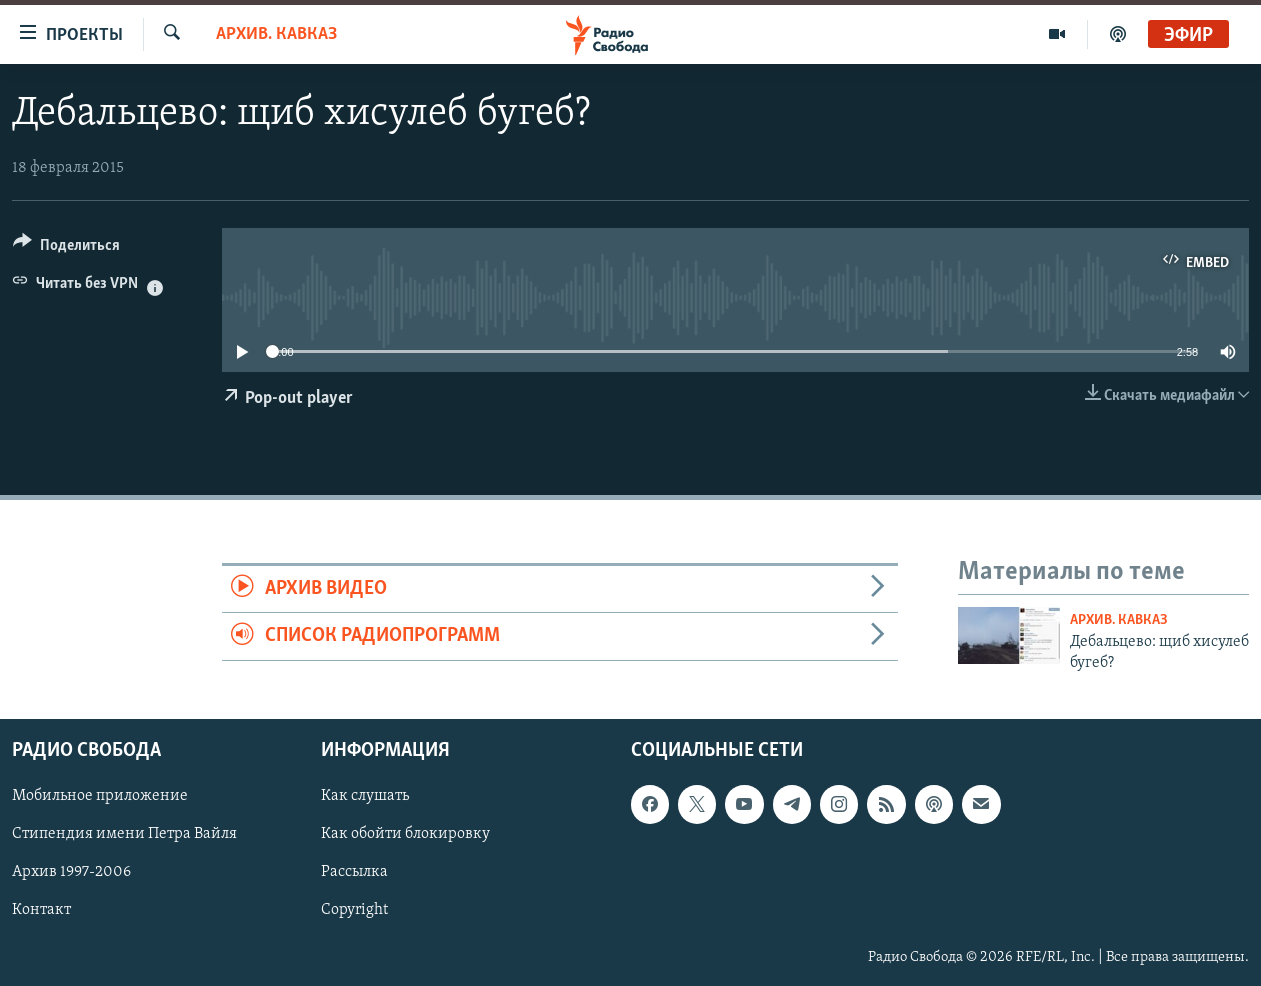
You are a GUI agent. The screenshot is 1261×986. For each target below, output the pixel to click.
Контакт (41, 910)
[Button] (66, 248)
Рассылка (354, 872)
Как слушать (365, 796)
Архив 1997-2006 (71, 872)
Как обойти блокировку (405, 834)
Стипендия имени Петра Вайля (124, 834)
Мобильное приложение (100, 796)
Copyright (354, 910)
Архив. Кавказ (276, 34)
